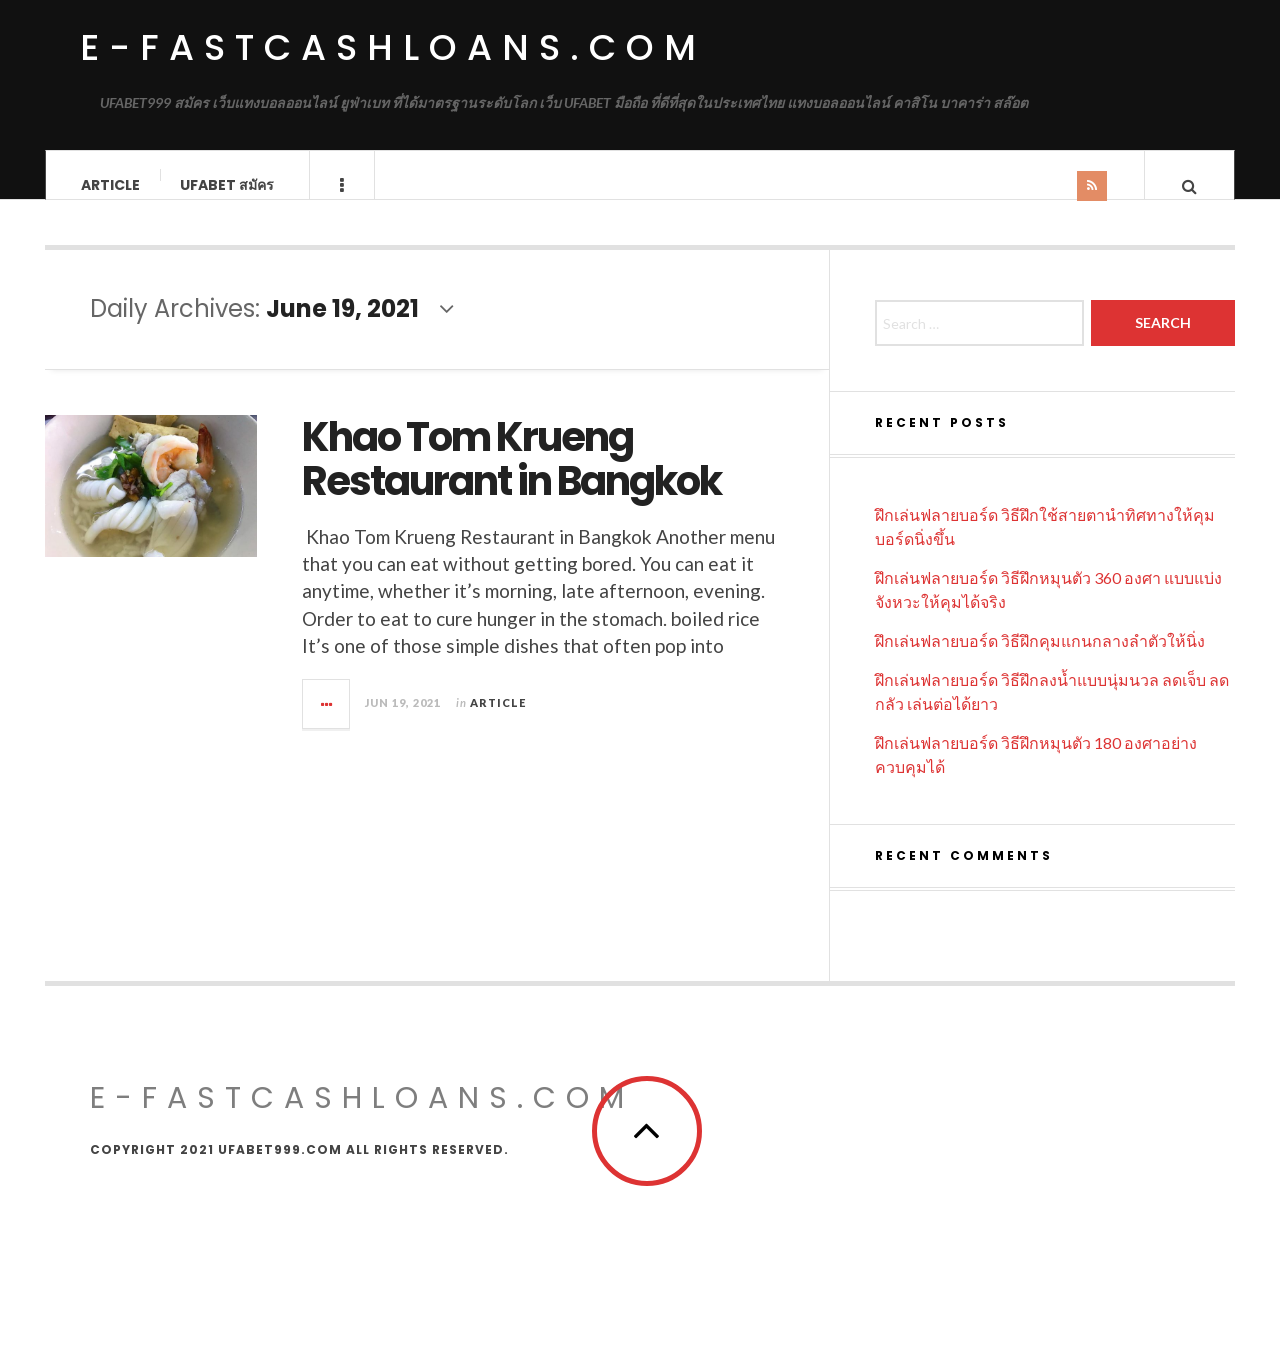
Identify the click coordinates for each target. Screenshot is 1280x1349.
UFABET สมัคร (227, 185)
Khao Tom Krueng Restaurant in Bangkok (511, 479)
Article (110, 185)
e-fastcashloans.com (393, 47)
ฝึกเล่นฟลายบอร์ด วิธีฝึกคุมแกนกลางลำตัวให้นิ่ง (1040, 660)
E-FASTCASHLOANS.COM (362, 1118)
